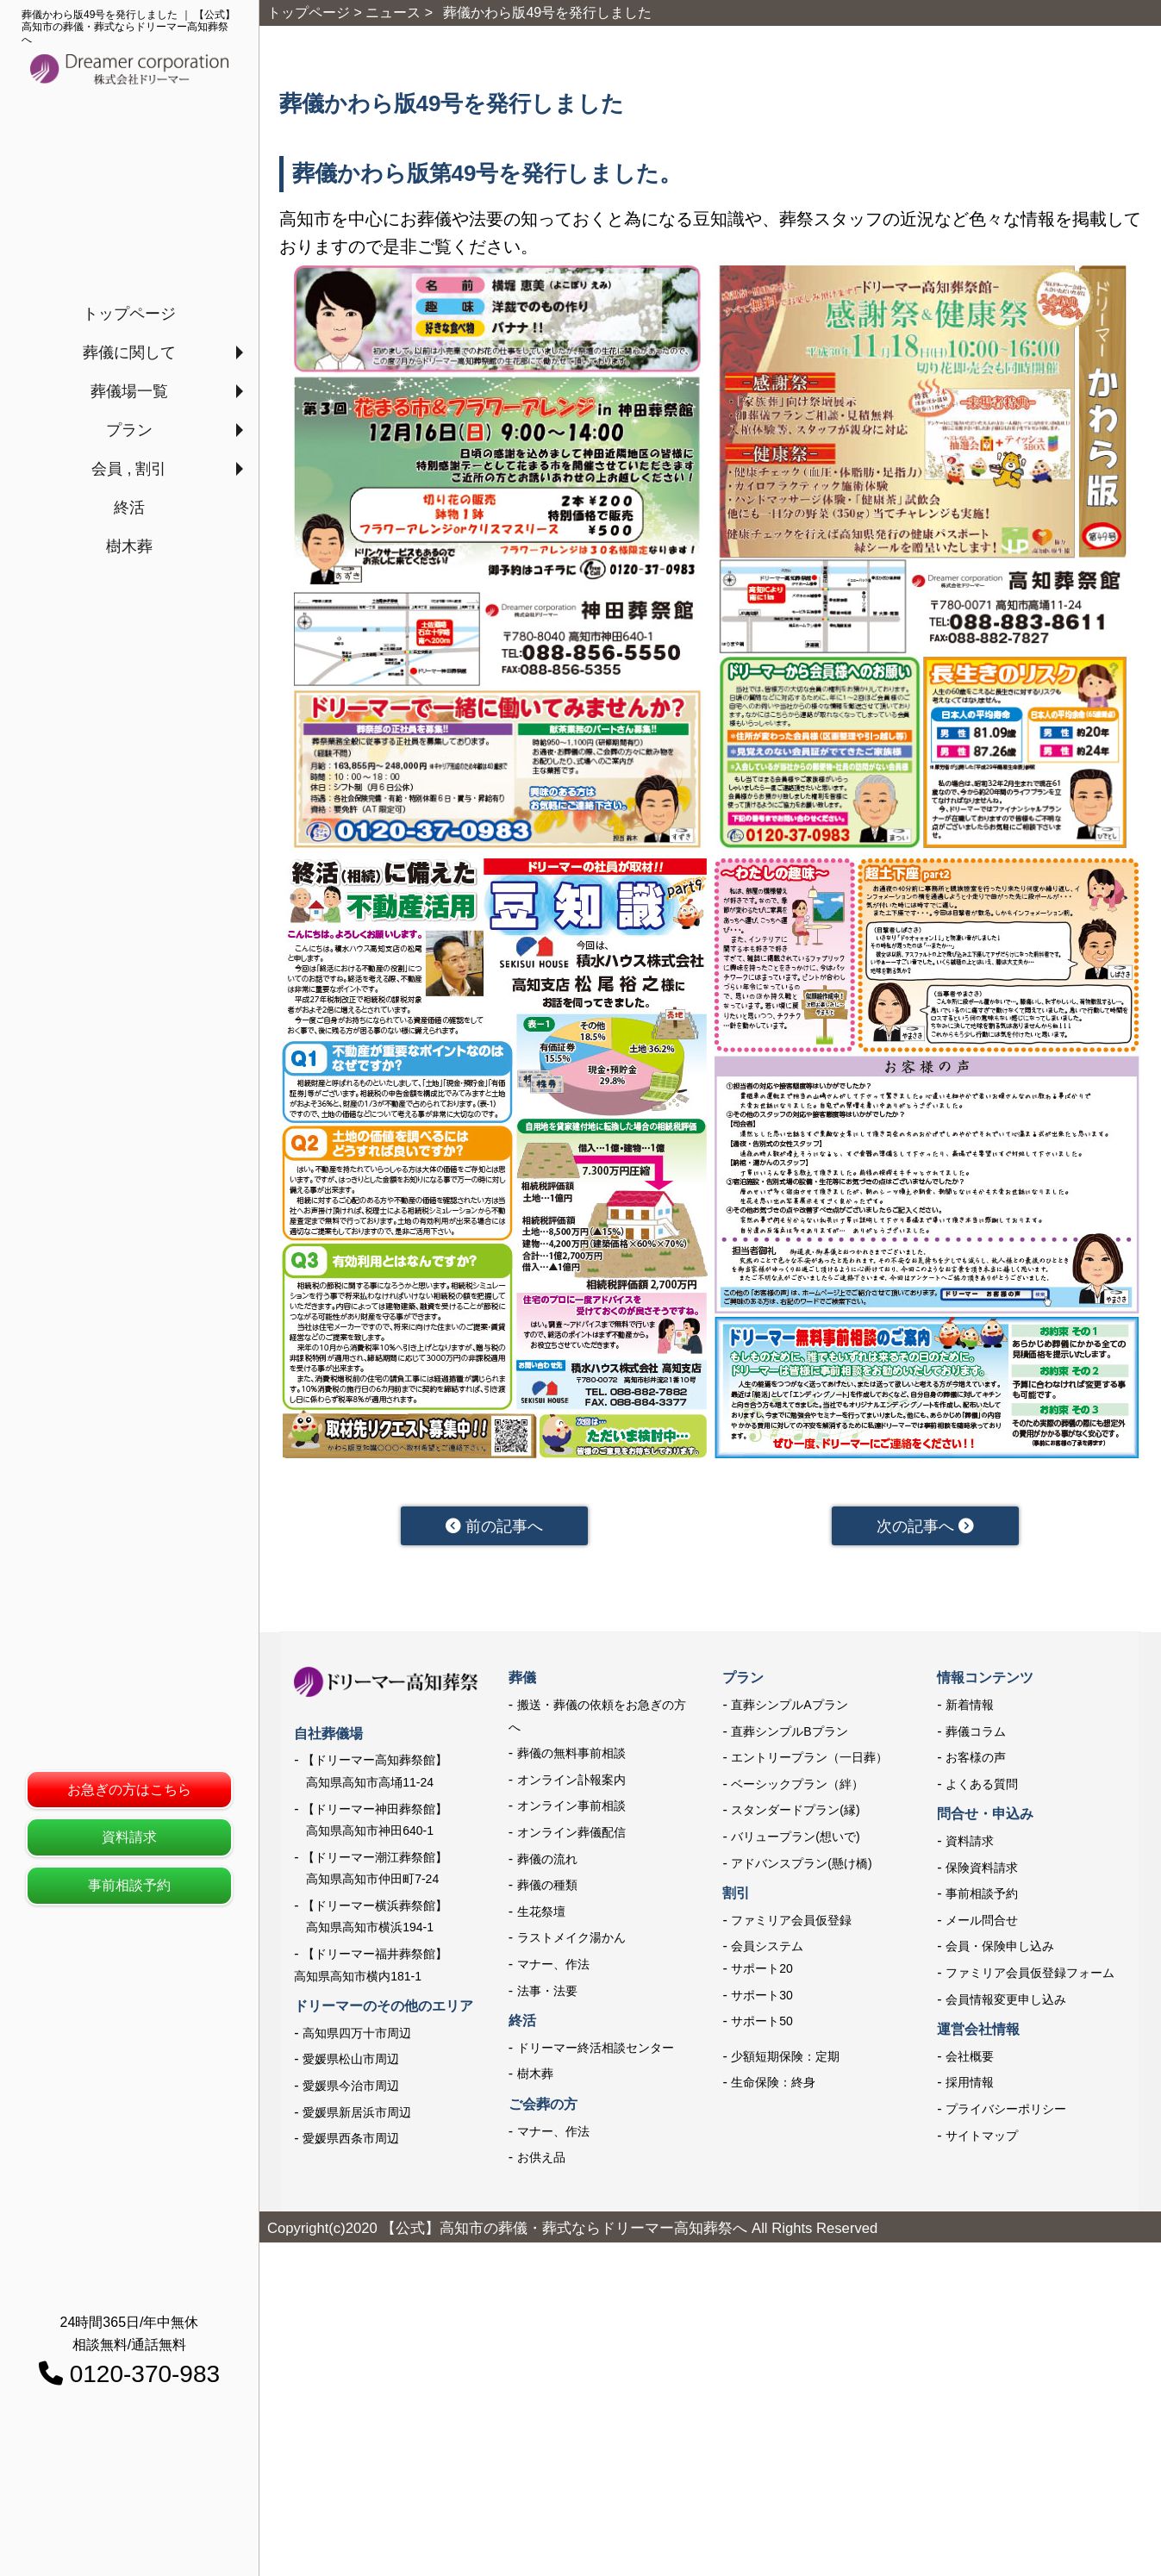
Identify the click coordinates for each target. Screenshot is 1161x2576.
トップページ (129, 313)
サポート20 (762, 1969)
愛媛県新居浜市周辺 (357, 2113)
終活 (129, 507)
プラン (129, 430)
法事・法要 (547, 1992)
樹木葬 (129, 546)
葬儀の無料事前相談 (571, 1754)
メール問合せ (982, 1921)
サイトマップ (982, 2136)
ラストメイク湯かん (571, 1939)
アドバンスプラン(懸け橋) (801, 1864)
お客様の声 (976, 1758)
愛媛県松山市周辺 (351, 2061)
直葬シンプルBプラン (789, 1732)
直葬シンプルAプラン (789, 1705)
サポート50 (762, 2022)
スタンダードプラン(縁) (795, 1811)
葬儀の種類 (547, 1886)
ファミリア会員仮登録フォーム (1030, 1973)
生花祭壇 (541, 1912)
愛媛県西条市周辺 (351, 2139)
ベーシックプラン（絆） (797, 1785)
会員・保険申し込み (1000, 1948)
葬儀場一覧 (129, 391)
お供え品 (541, 2158)
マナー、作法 (553, 1965)
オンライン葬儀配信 (571, 1833)
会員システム (767, 1948)
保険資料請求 (982, 1868)
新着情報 (970, 1705)
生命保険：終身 (773, 2083)
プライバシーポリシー (1006, 2110)
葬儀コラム (976, 1732)
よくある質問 (982, 1785)
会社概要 (970, 2057)
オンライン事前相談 (571, 1807)
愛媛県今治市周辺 (351, 2086)
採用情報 (970, 2083)
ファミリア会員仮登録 (791, 1921)
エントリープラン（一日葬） (809, 1758)
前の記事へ (494, 1526)
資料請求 (129, 1837)
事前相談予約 (129, 1885)
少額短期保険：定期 (785, 2057)
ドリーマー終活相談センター (595, 2048)
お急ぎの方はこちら (129, 1789)
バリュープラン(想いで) (795, 1837)
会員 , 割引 (128, 468)
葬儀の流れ (547, 1860)
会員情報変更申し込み (1006, 2000)
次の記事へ (925, 1526)
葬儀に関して (129, 352)
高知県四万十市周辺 (357, 2034)
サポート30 (762, 1996)
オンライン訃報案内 (571, 1780)
